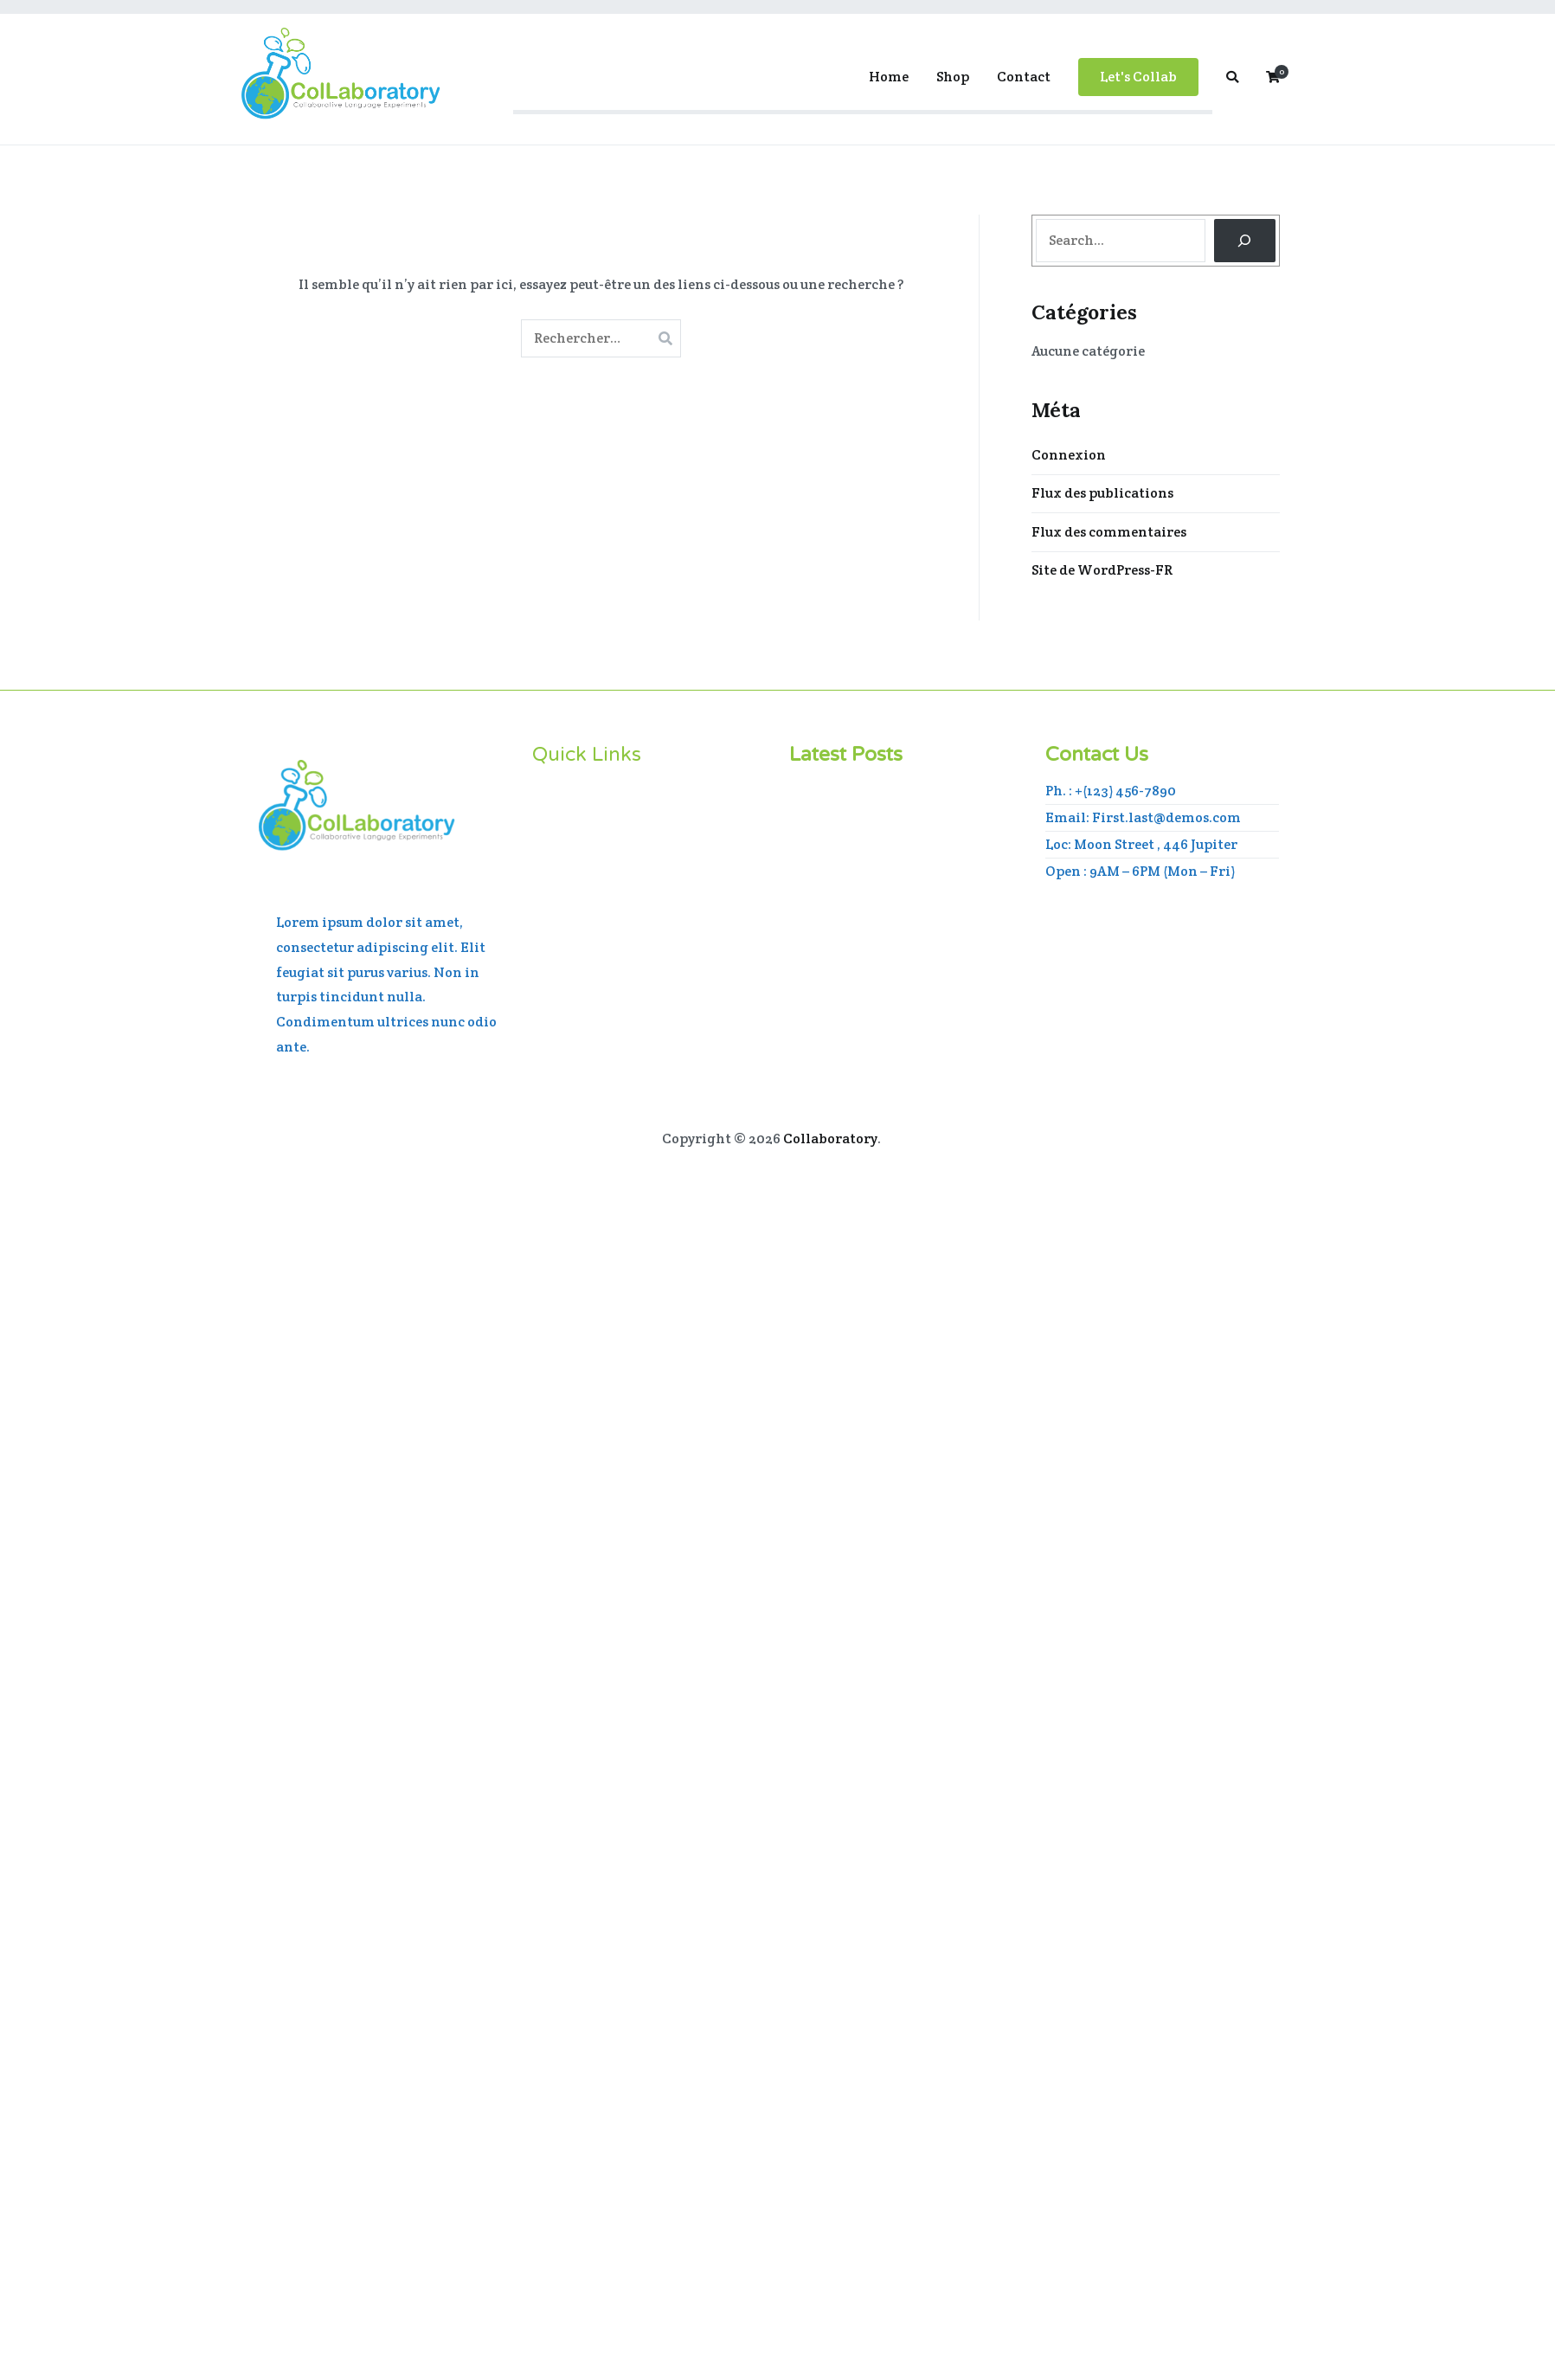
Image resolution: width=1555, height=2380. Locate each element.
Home (889, 77)
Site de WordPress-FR (1102, 570)
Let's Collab (1138, 77)
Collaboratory (830, 1138)
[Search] (1244, 240)
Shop (952, 77)
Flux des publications (1102, 493)
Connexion (1068, 455)
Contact (1024, 77)
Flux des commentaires (1108, 532)
